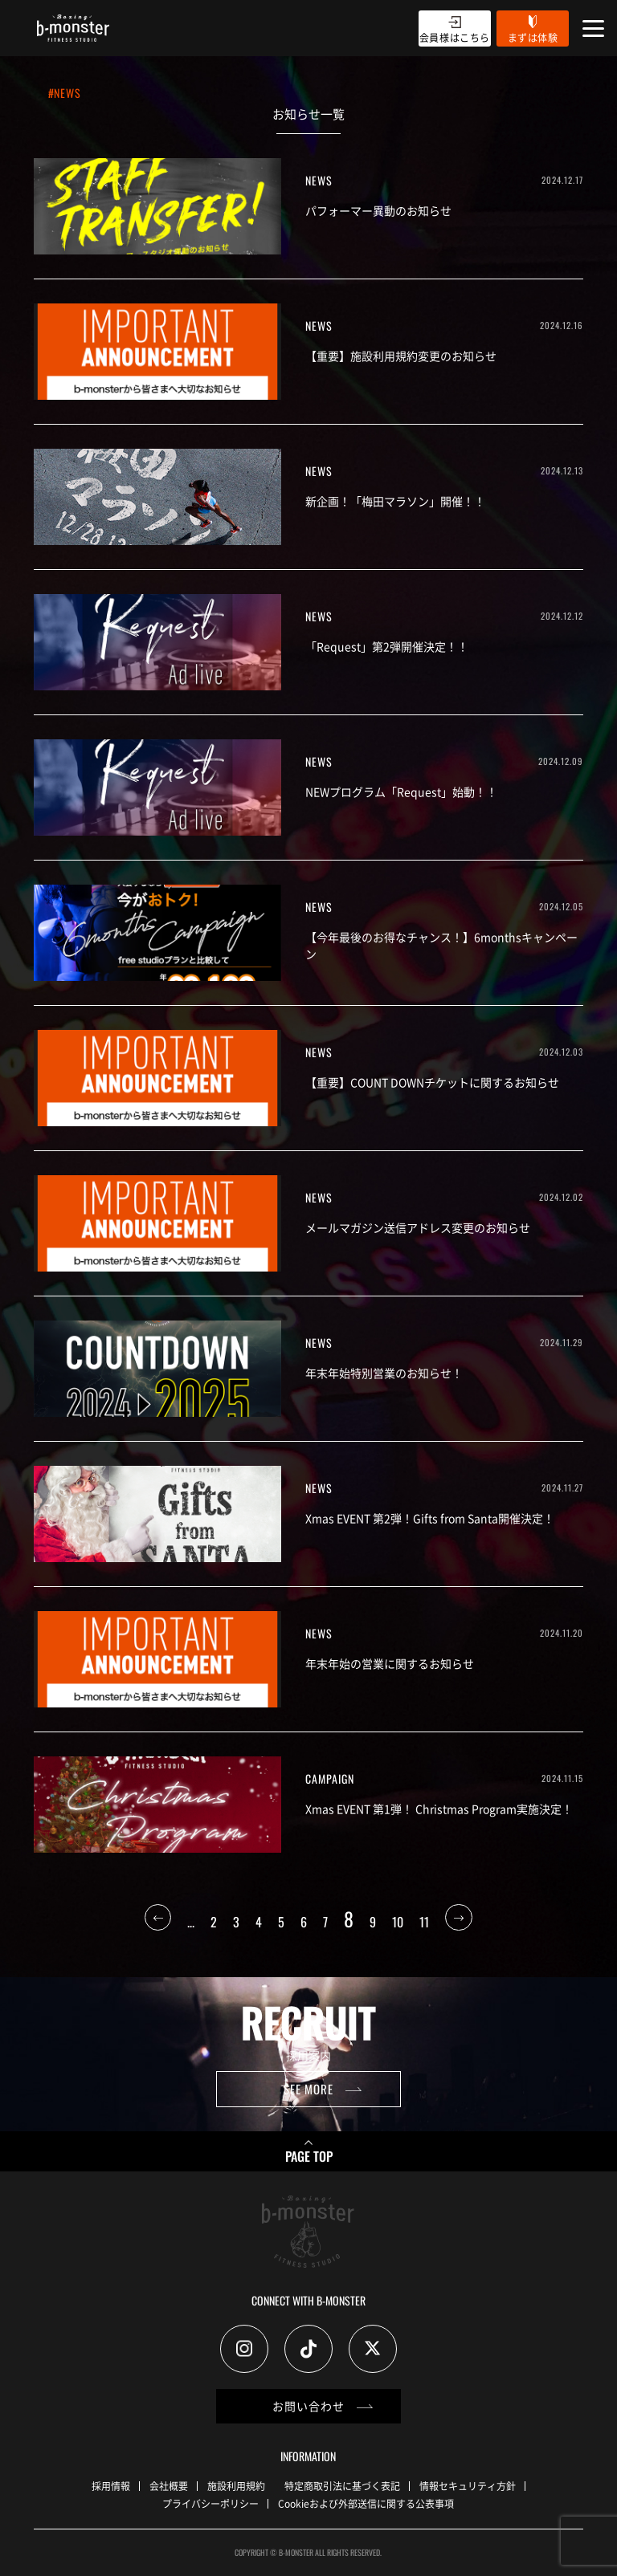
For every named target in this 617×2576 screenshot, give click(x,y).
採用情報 (111, 2486)
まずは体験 (533, 37)
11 (424, 1921)
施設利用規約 (236, 2486)
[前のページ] (158, 1921)
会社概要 (168, 2486)
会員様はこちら (454, 37)
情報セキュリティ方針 (467, 2486)
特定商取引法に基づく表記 (342, 2486)
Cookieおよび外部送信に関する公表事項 (366, 2503)
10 (397, 1921)
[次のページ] (458, 1921)
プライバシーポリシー (210, 2503)
